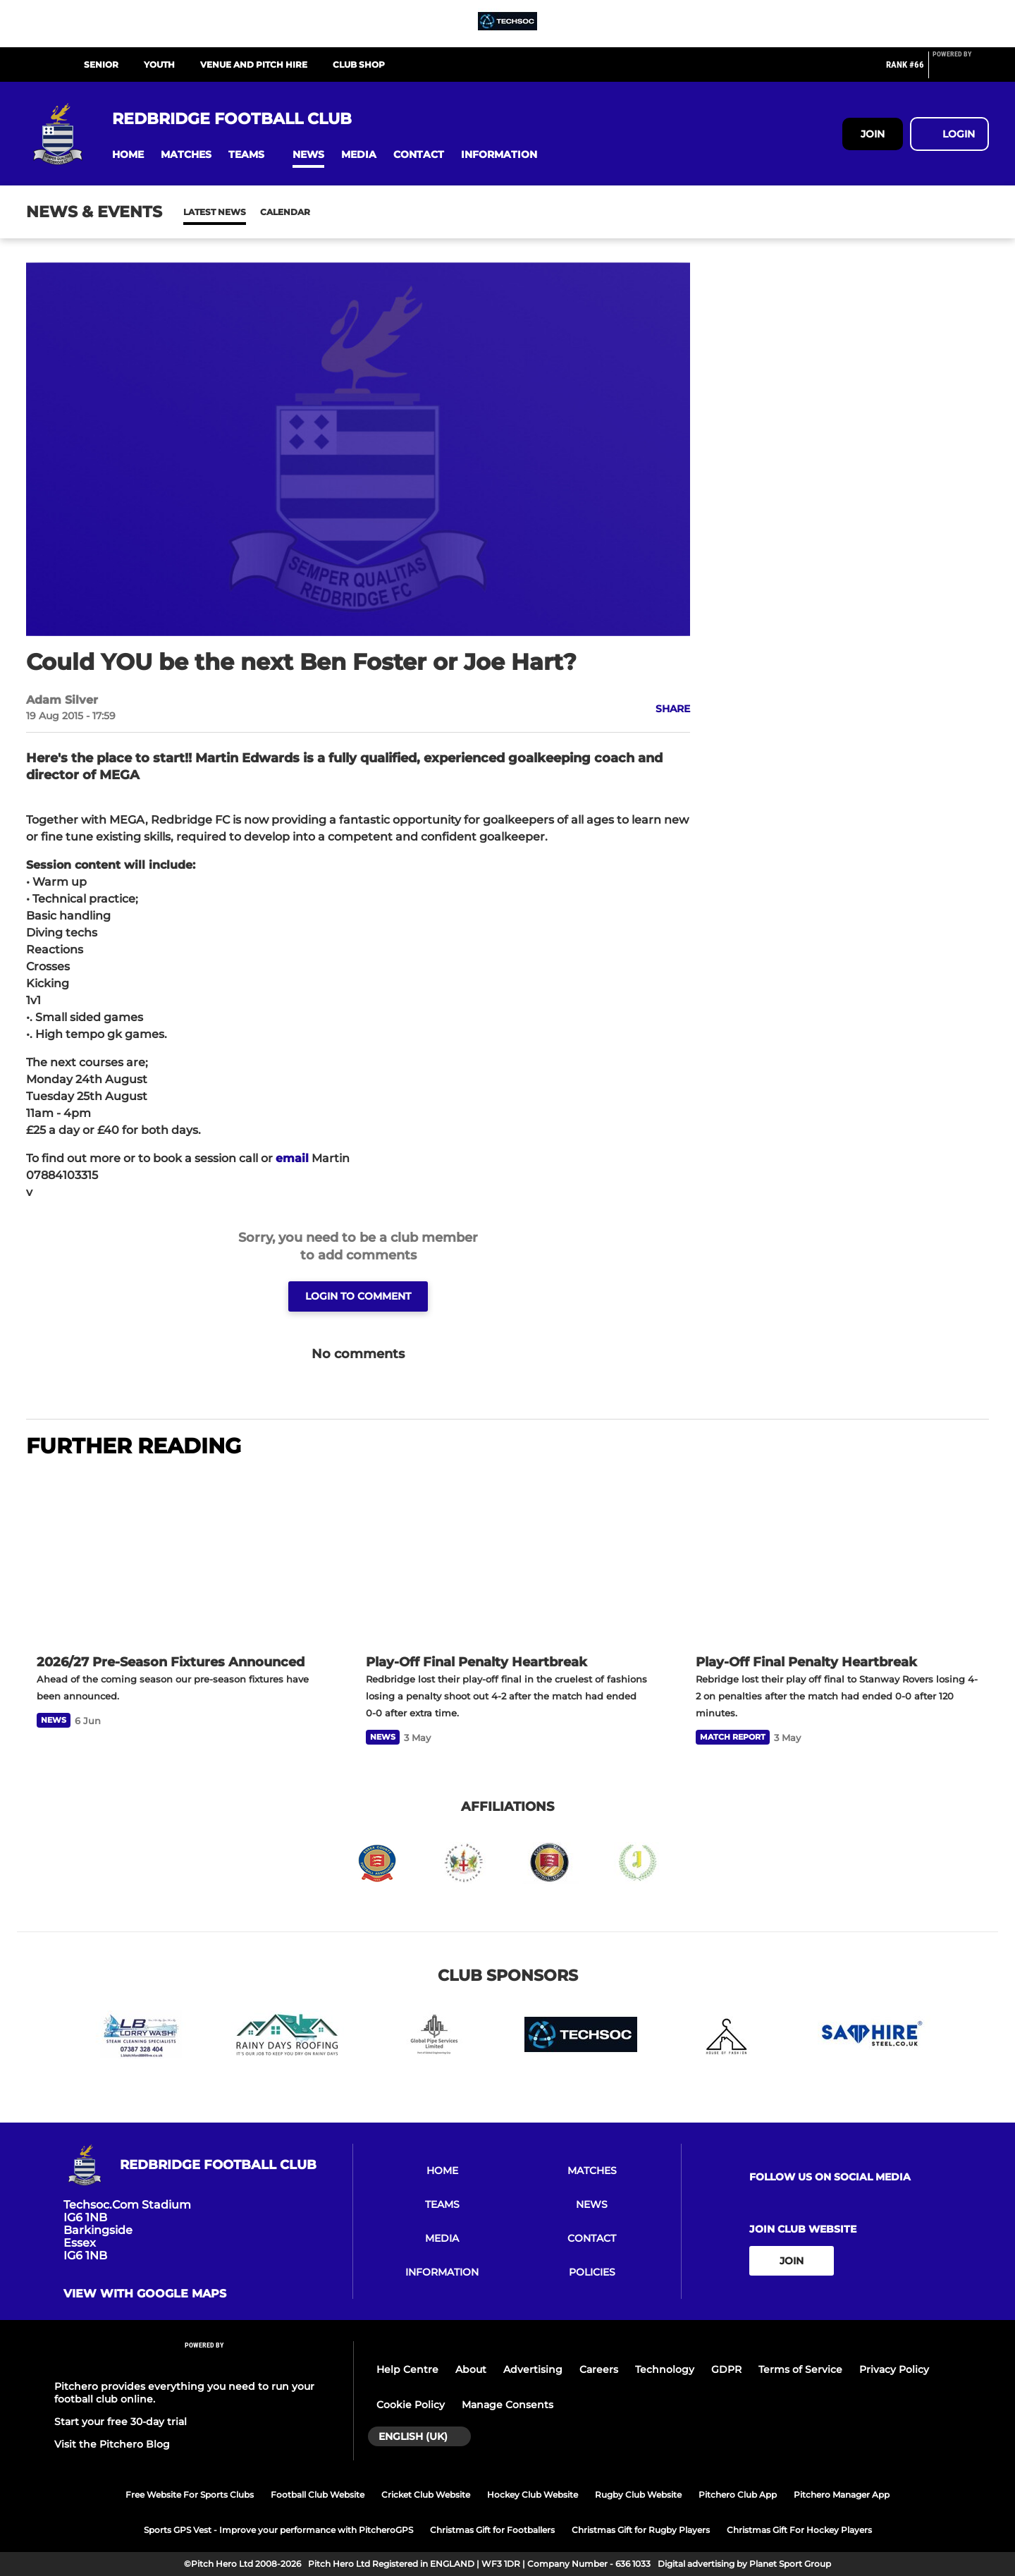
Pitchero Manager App (842, 2494)
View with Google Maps (144, 2294)
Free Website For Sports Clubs (189, 2494)
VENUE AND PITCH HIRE (253, 64)
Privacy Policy (894, 2369)
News (197, 212)
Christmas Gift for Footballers (492, 2530)
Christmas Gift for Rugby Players (641, 2530)
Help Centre (407, 2369)
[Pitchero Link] (961, 70)
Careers (598, 2369)
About (470, 2369)
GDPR (726, 2369)
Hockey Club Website (532, 2494)
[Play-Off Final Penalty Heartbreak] (507, 1558)
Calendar (251, 212)
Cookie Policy (410, 2404)
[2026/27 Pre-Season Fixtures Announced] (178, 1558)
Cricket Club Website (425, 2494)
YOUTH (159, 64)
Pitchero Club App (738, 2494)
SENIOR (101, 64)
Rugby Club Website (638, 2494)
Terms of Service (800, 2369)
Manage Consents (507, 2404)
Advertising (532, 2369)
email (292, 1158)
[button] (128, 155)
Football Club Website (317, 2494)
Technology (664, 2369)
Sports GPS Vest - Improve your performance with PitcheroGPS (278, 2530)
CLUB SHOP (359, 64)
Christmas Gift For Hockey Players (799, 2530)
